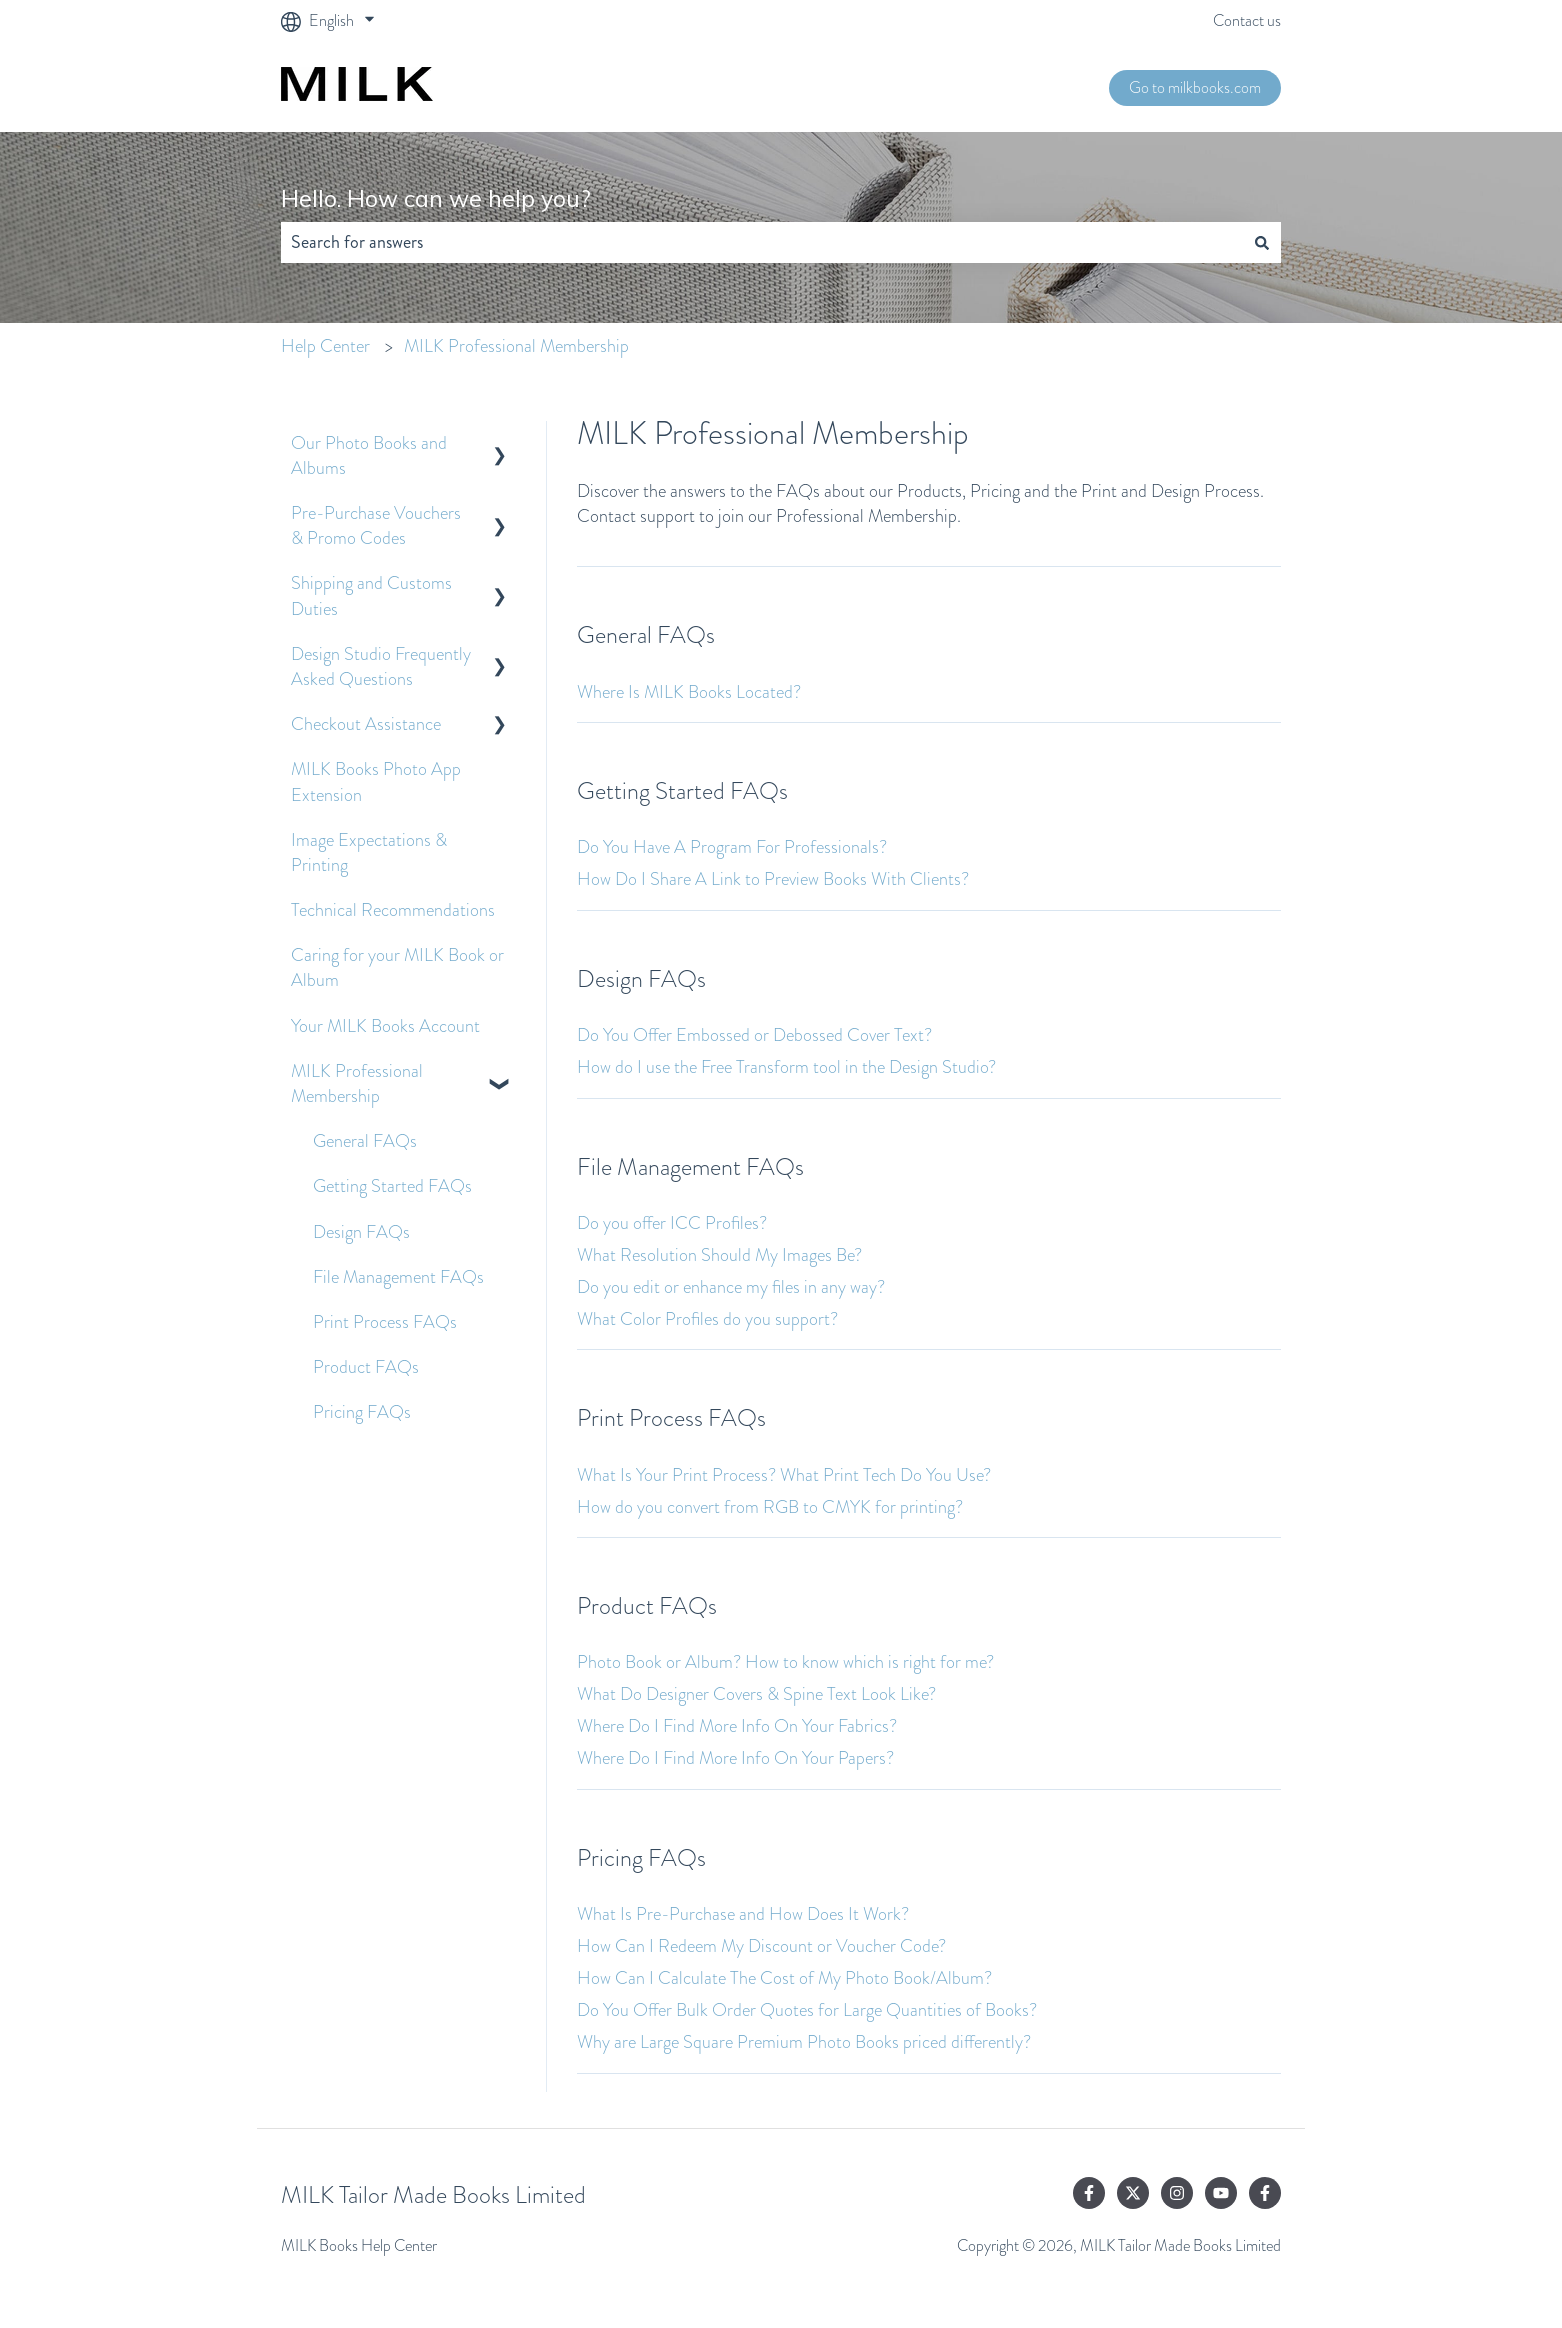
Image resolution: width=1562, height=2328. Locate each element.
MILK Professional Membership (516, 346)
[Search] (1262, 242)
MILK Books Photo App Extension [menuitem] (376, 781)
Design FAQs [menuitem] (361, 1232)
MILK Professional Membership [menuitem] (357, 1083)
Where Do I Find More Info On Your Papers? (735, 1758)
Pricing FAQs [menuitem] (362, 1412)
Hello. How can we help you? (436, 198)
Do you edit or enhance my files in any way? (731, 1287)
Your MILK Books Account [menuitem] (385, 1026)
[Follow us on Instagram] (1177, 2193)
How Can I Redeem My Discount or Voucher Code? (761, 1946)
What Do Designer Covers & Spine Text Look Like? (756, 1694)
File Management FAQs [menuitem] (398, 1277)
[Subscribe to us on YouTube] (1221, 2193)
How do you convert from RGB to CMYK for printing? (770, 1507)
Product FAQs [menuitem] (366, 1367)
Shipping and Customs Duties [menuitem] (371, 595)
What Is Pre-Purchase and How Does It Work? (743, 1914)
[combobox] (762, 242)
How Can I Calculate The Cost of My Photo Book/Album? (784, 1978)
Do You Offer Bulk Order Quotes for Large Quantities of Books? (807, 2010)
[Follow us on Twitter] (1133, 2193)
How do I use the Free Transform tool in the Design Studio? (786, 1067)
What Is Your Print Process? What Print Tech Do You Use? (784, 1475)
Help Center (325, 346)
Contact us (1247, 21)
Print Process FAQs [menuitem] (385, 1322)
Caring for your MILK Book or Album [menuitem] (397, 967)
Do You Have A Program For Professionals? (732, 847)
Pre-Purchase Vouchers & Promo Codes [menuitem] (376, 525)
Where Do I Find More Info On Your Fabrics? (737, 1726)
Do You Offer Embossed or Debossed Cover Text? (754, 1035)
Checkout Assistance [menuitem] (366, 724)
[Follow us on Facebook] (1089, 2193)
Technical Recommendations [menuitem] (393, 910)
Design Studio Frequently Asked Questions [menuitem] (381, 666)
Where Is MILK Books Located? (689, 692)
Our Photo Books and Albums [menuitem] (369, 455)
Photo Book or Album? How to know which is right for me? (785, 1662)
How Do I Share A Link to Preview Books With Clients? (773, 879)
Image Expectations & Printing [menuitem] (369, 852)
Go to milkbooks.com (1195, 87)
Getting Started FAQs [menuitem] (392, 1186)
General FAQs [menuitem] (365, 1141)
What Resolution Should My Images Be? (719, 1255)
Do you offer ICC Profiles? (672, 1223)
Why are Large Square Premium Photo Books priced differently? (804, 2042)
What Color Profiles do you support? (707, 1319)
